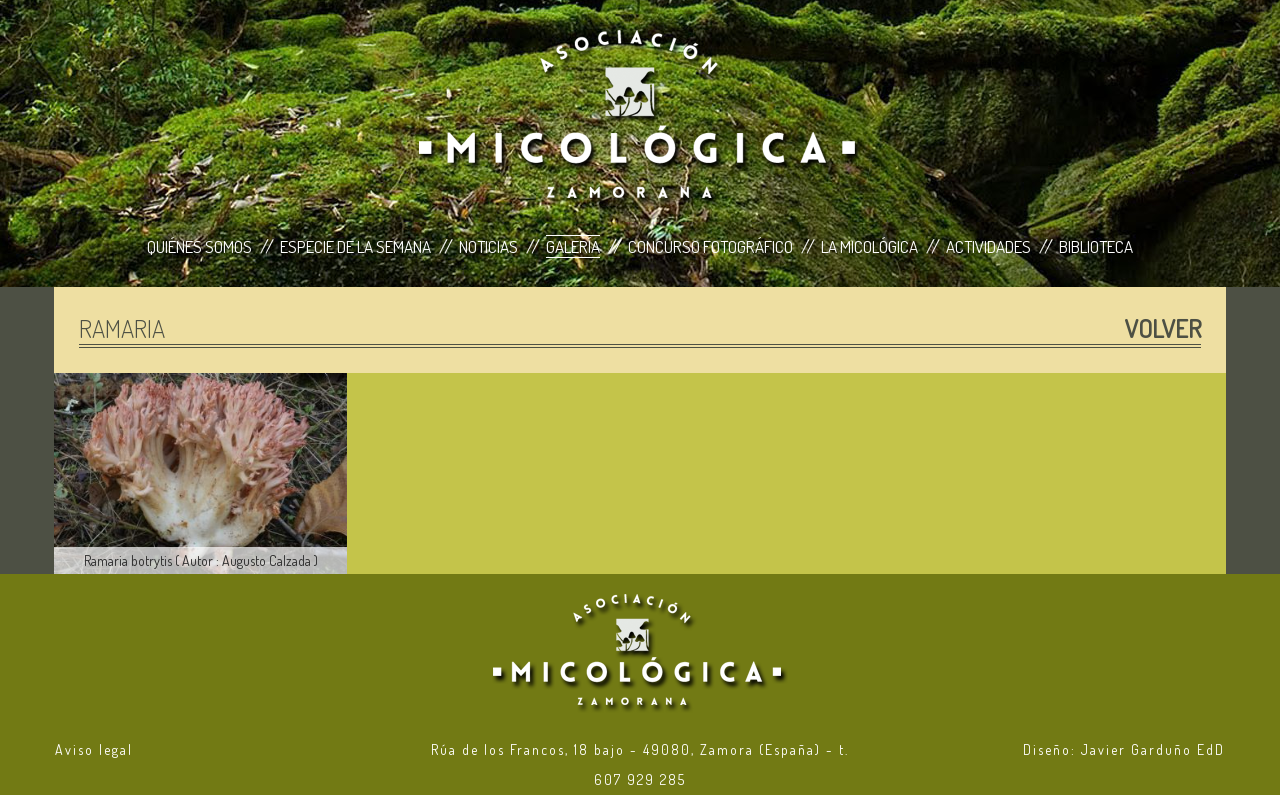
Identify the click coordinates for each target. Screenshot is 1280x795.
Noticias (488, 246)
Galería (573, 246)
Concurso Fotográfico (710, 246)
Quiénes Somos (199, 246)
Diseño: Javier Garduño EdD (1124, 749)
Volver (1163, 328)
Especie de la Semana (355, 246)
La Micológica (869, 246)
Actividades (988, 246)
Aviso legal (94, 749)
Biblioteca (1096, 246)
